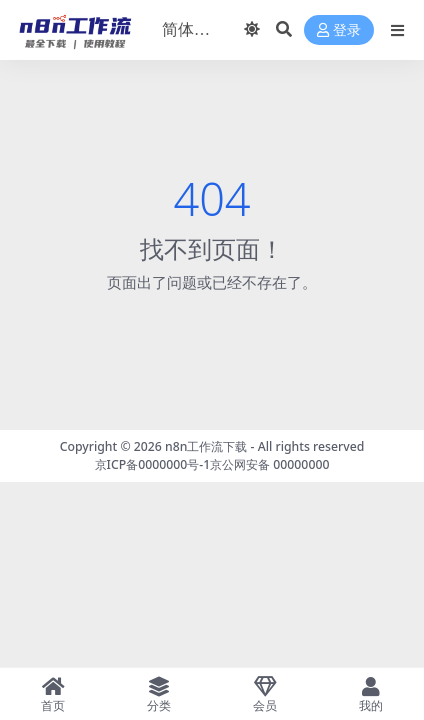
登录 (339, 30)
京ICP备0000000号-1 (153, 464)
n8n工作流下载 (206, 446)
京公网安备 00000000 (269, 464)
